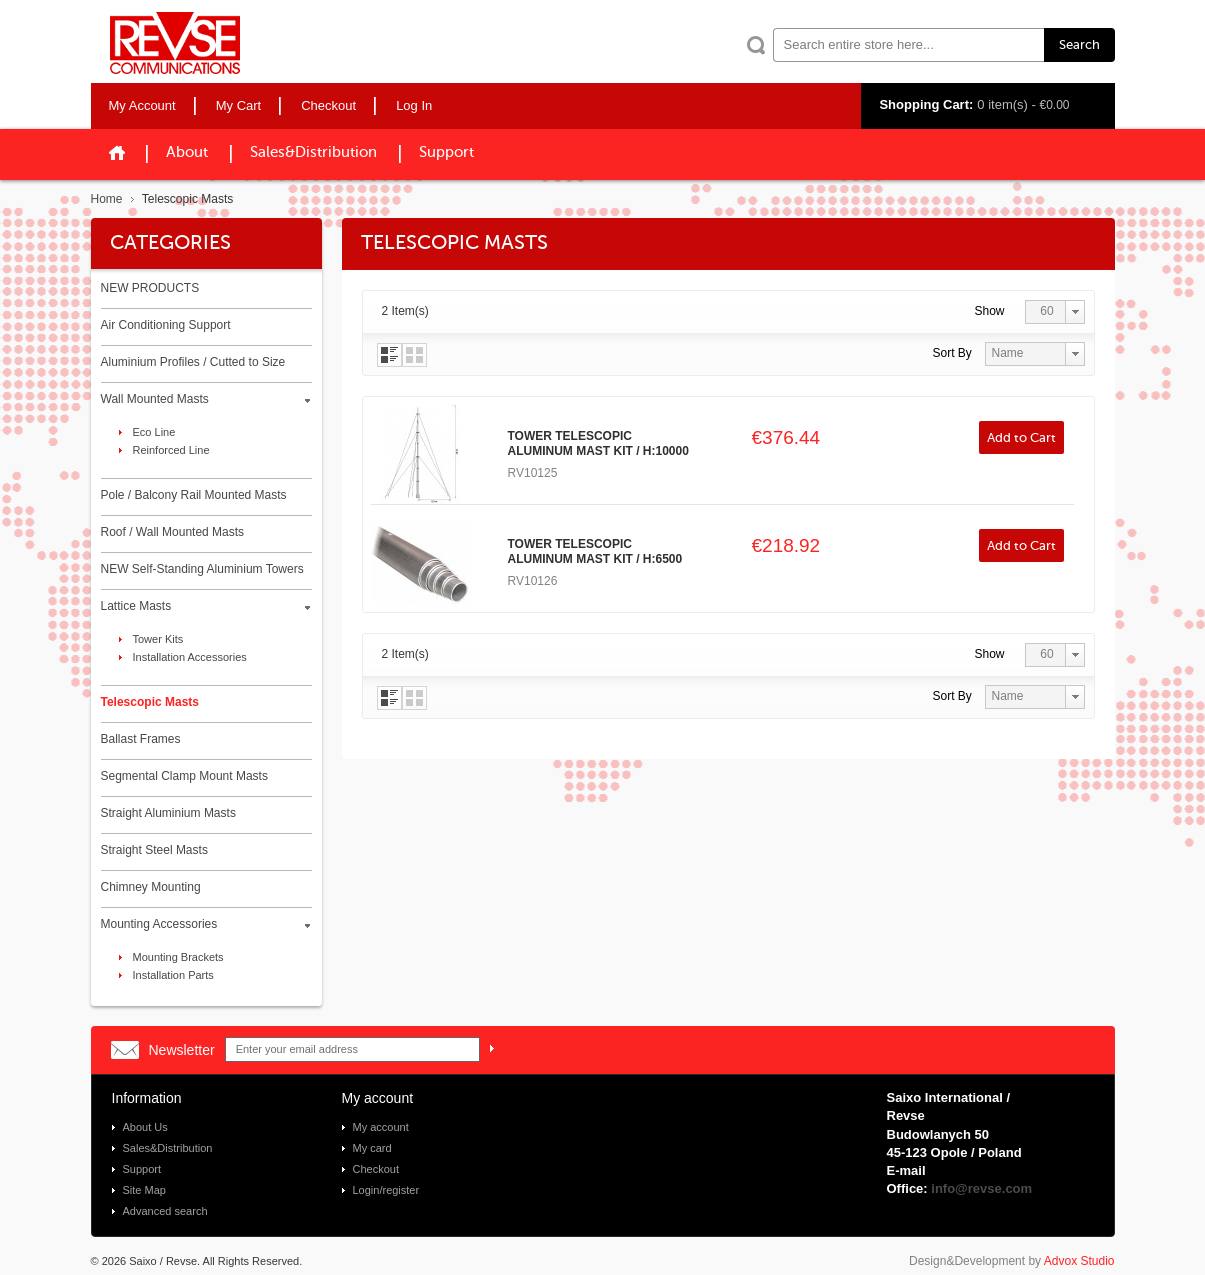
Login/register (386, 1190)
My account (381, 1127)
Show (990, 311)
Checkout (376, 1169)
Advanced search (165, 1211)
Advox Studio (1079, 1261)
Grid (414, 355)
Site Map (144, 1190)
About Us (145, 1127)
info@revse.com (981, 1188)
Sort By (952, 353)
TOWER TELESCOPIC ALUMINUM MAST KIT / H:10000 (598, 443)
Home (107, 199)
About (187, 152)
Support (446, 152)
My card (372, 1148)
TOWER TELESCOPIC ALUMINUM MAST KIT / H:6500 (595, 551)
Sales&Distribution (313, 152)
